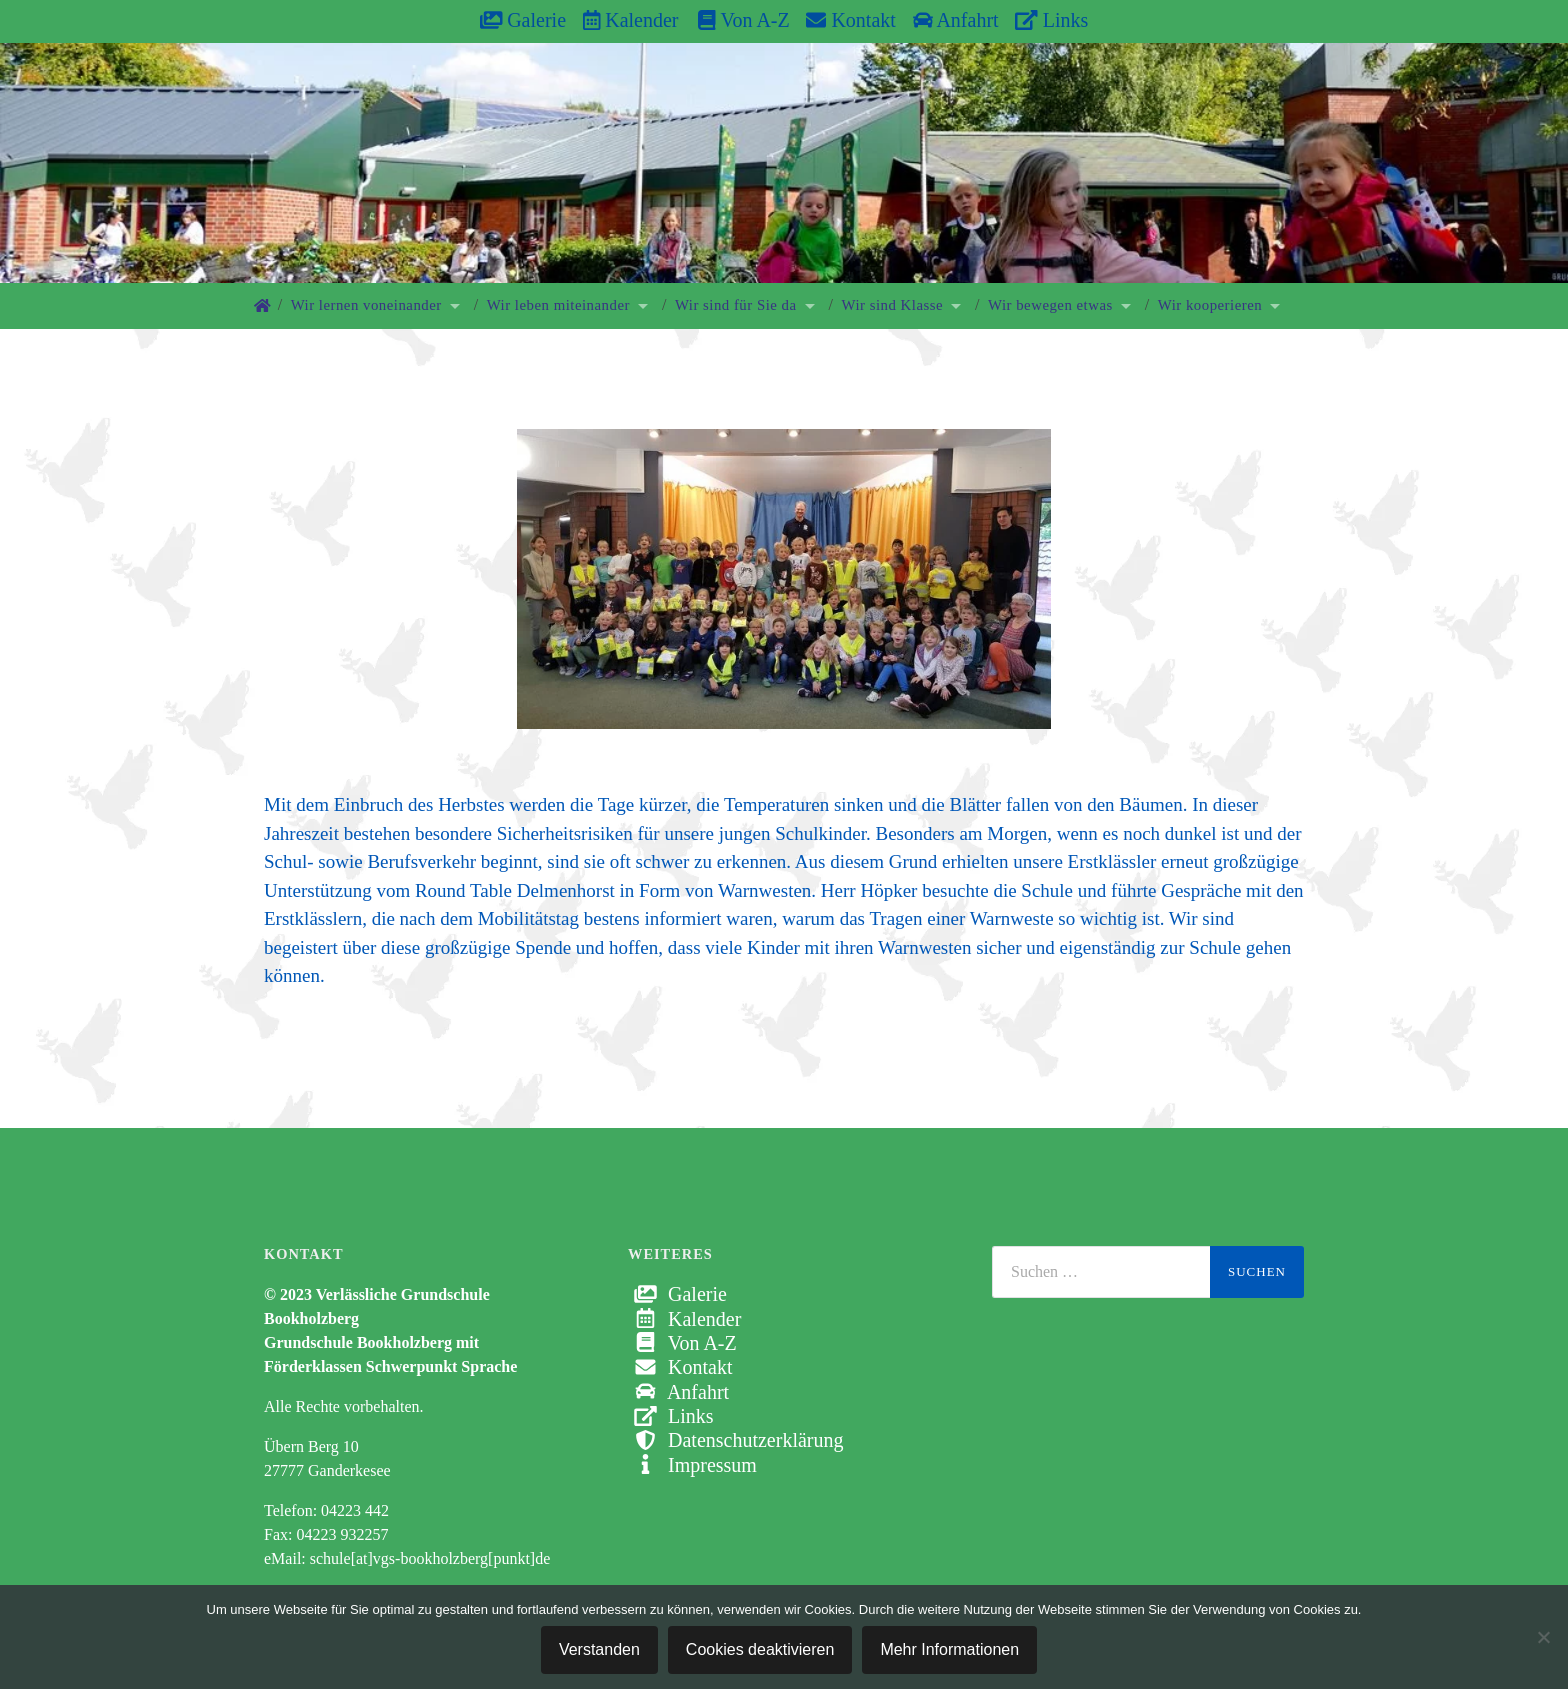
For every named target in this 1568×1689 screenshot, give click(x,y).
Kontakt (850, 20)
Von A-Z (733, 20)
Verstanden (599, 1649)
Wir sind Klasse (893, 305)
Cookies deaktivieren (760, 1649)
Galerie (523, 20)
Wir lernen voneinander (366, 305)
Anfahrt (956, 20)
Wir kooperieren (1210, 305)
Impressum (692, 1465)
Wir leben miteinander (558, 305)
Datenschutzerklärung (735, 1440)
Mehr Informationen (949, 1649)
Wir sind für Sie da (736, 305)
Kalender (631, 20)
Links (1051, 20)
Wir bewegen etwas (1050, 305)
